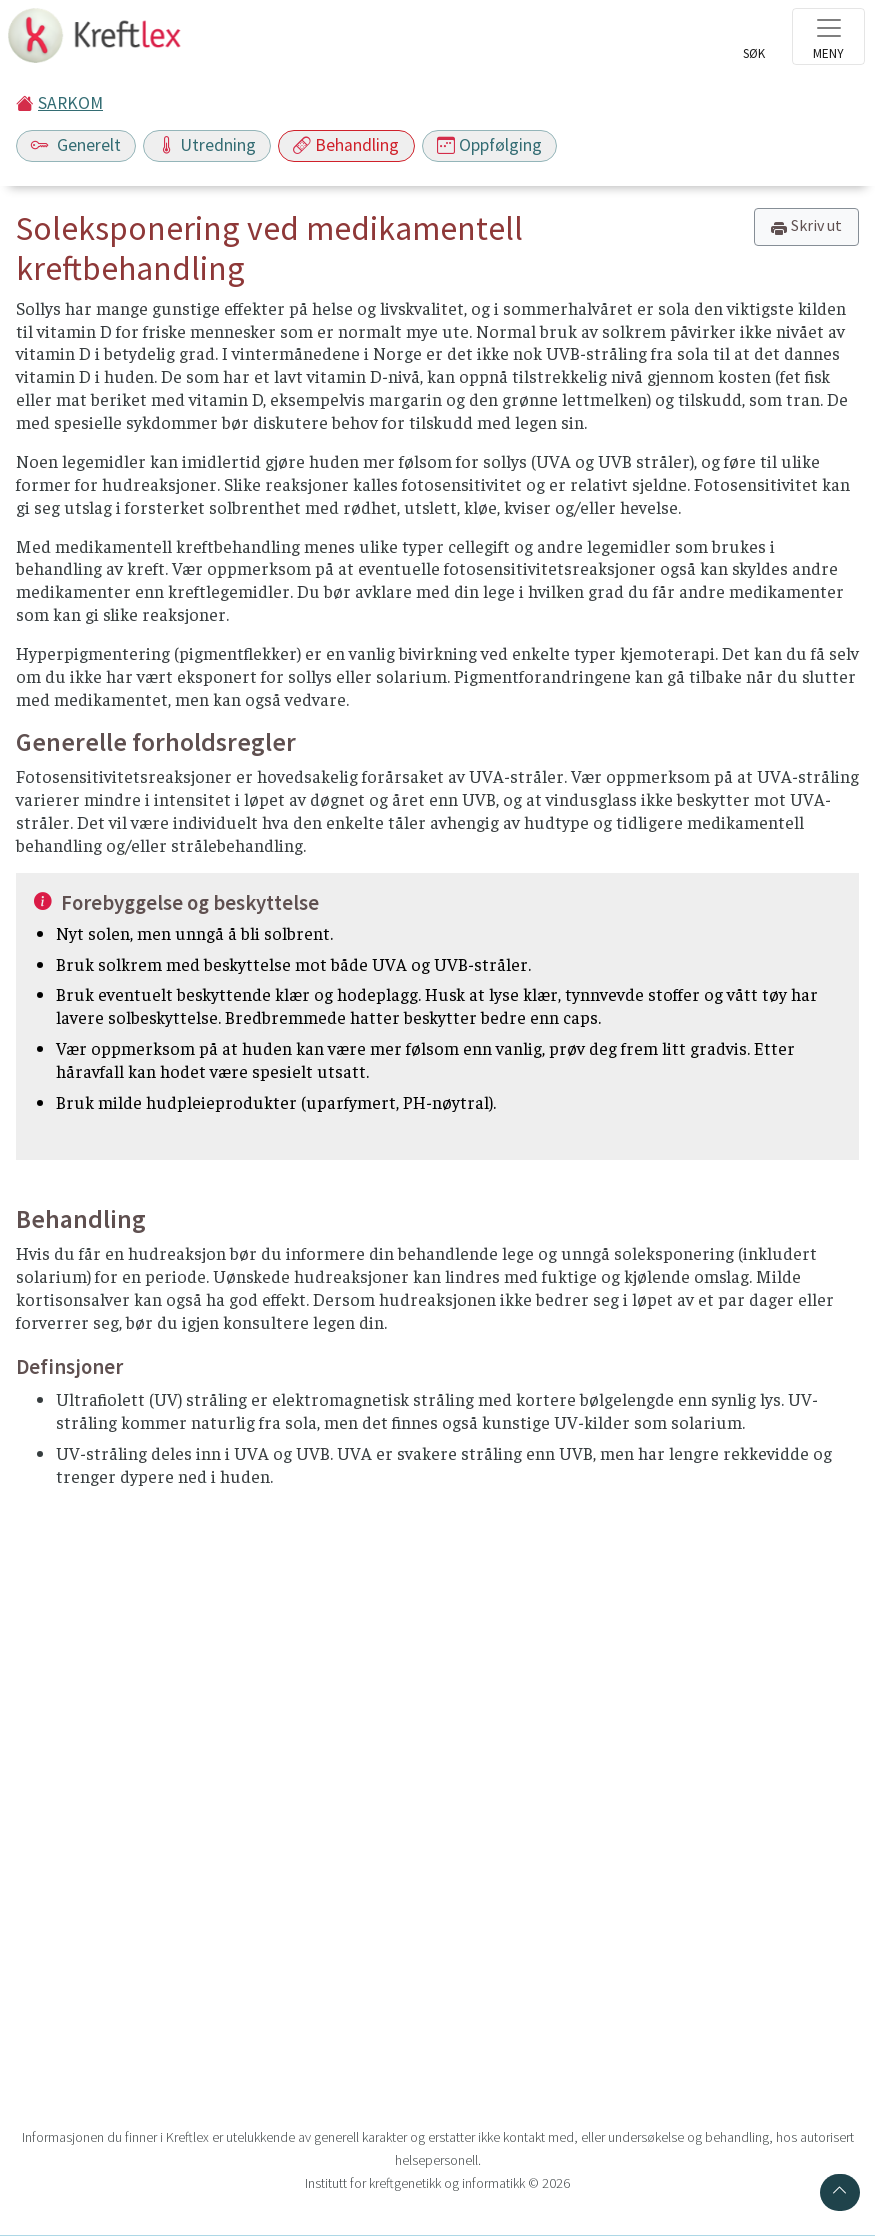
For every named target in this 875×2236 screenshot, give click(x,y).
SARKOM (70, 103)
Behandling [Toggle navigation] (346, 145)
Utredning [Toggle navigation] (207, 145)
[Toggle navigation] (828, 36)
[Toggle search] (754, 42)
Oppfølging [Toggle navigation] (489, 145)
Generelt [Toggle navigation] (76, 145)
